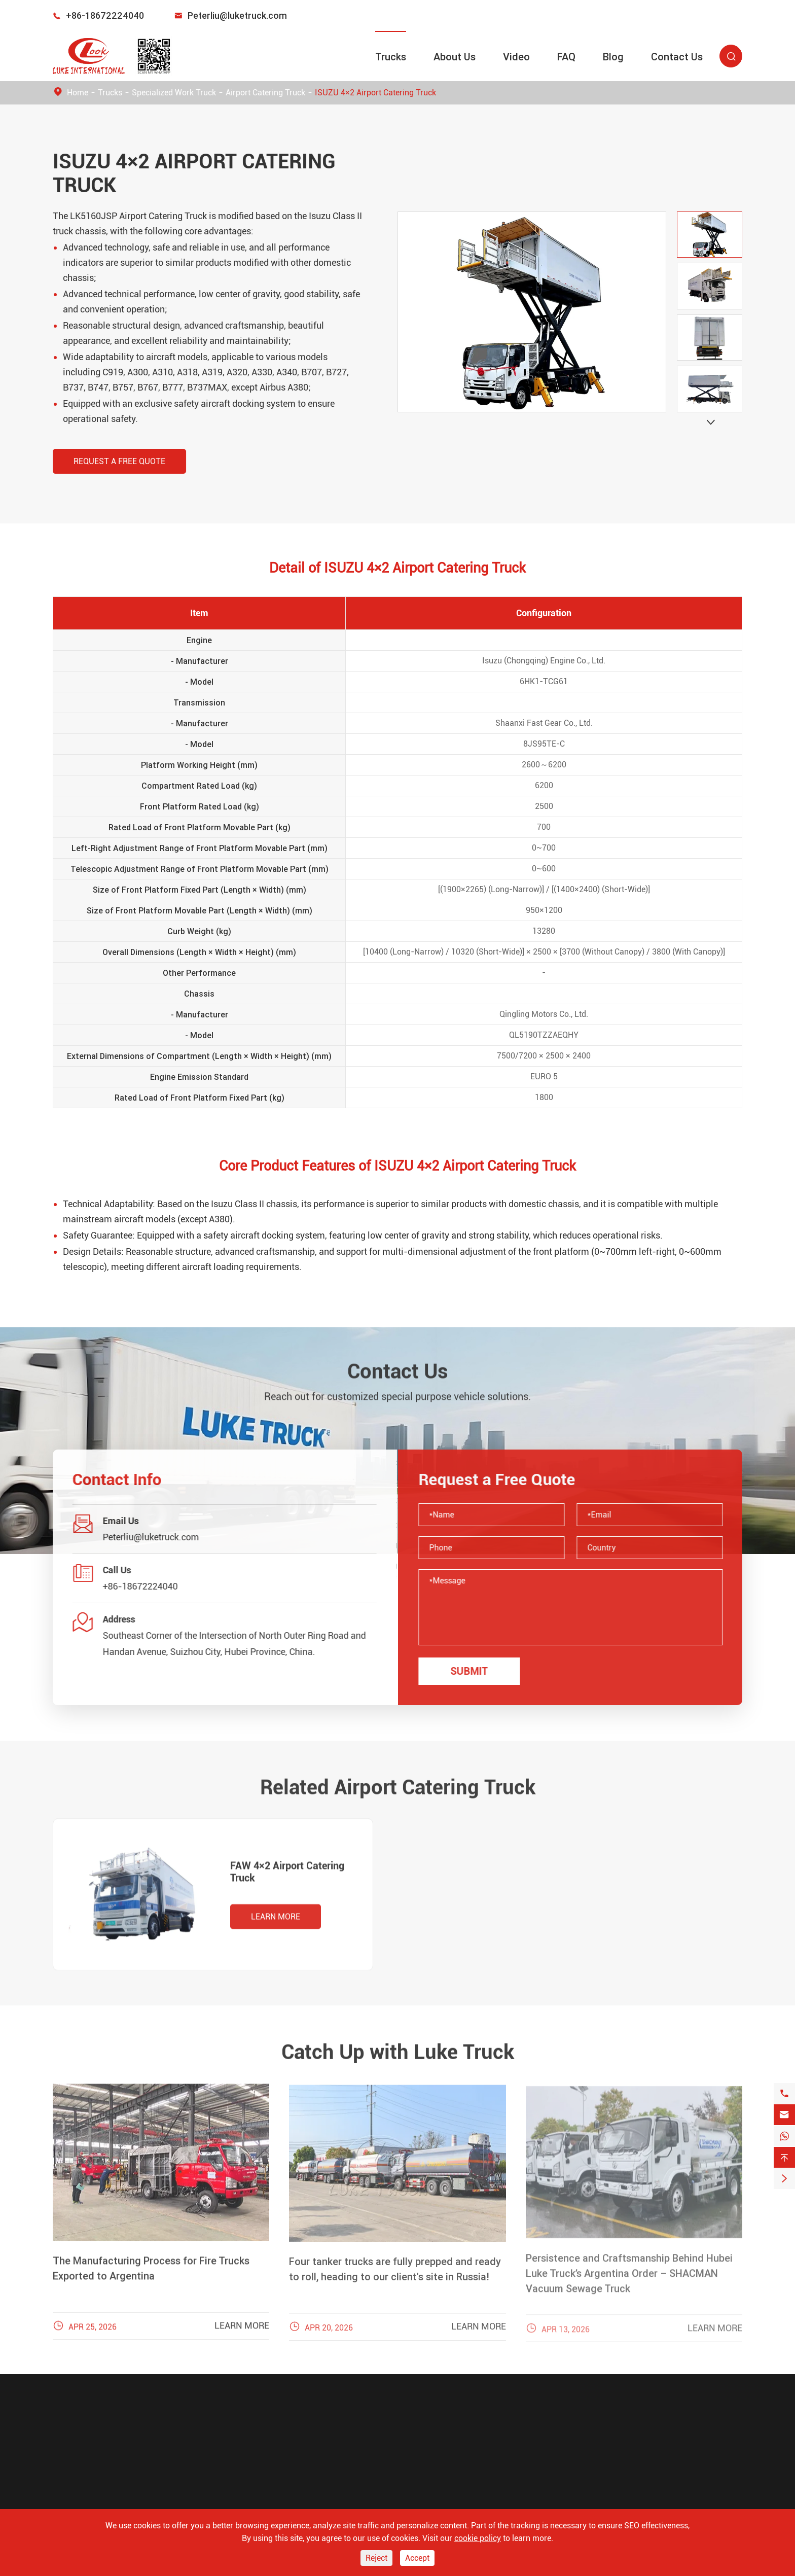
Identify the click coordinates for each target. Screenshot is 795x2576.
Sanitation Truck (86, 2470)
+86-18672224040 (105, 15)
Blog (613, 56)
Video (516, 56)
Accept (417, 2558)
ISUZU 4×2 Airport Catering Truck (375, 92)
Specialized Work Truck (174, 92)
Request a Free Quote (119, 461)
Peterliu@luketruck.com (237, 15)
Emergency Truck (87, 2452)
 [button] (711, 422)
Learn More (275, 1924)
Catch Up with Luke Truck (397, 2045)
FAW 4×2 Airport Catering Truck (287, 1879)
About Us (454, 56)
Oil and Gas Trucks (90, 2505)
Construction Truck (91, 2488)
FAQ (566, 56)
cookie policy (477, 2538)
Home (77, 92)
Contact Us (677, 56)
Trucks (390, 56)
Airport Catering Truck (265, 92)
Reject (376, 2558)
